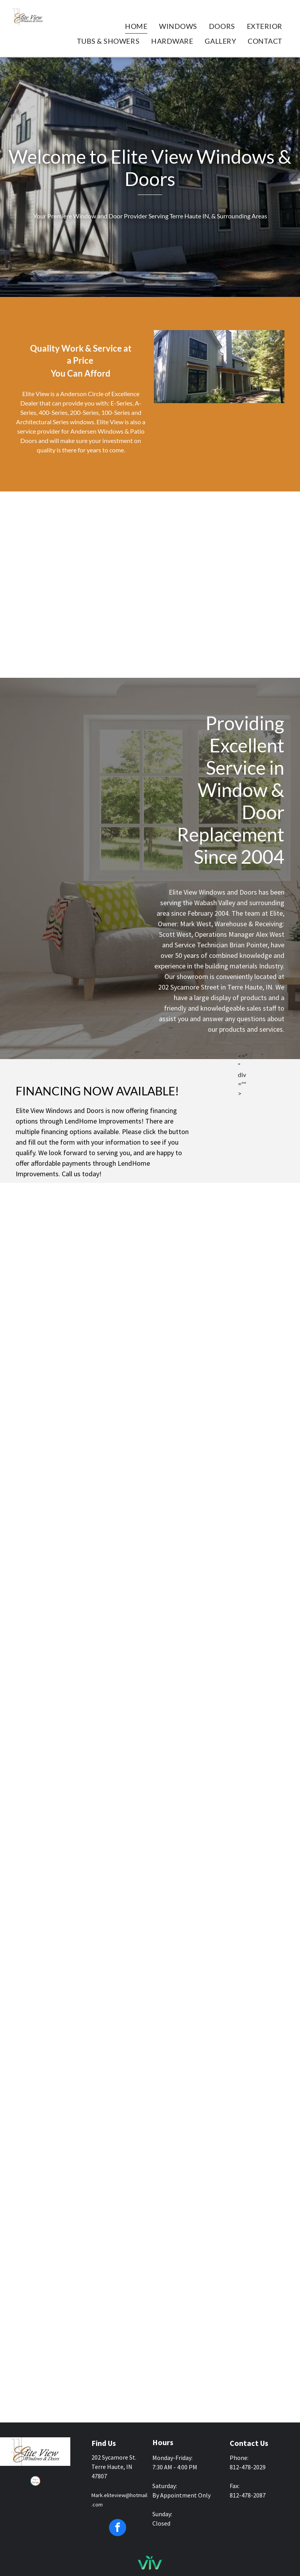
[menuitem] (136, 26)
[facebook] (117, 2528)
